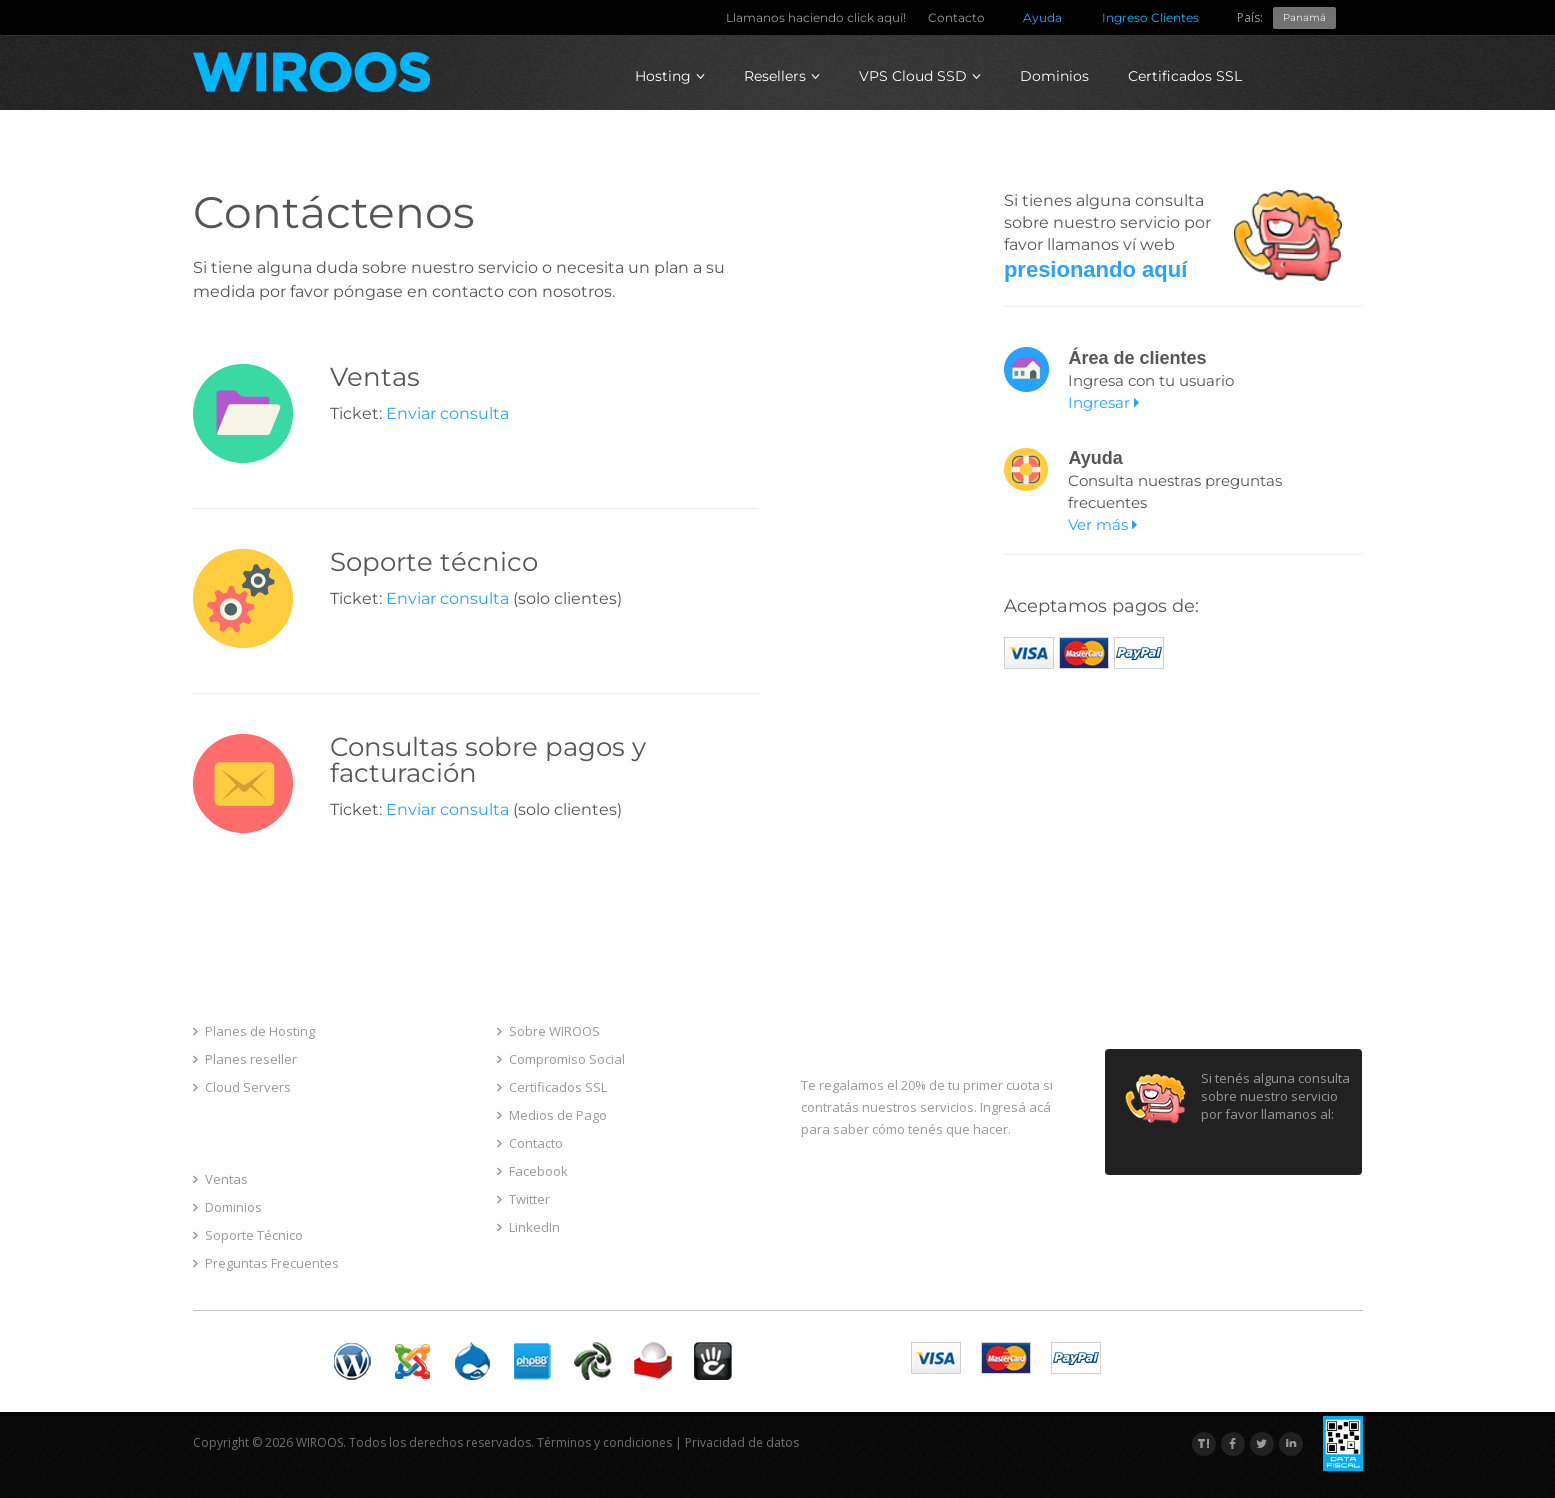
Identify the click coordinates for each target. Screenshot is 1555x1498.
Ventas (220, 1179)
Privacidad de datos (742, 1442)
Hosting (670, 76)
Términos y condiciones (604, 1442)
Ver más (1102, 524)
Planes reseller (245, 1059)
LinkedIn (528, 1227)
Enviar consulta (447, 413)
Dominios (1054, 76)
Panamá (1304, 17)
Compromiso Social (561, 1059)
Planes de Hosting (254, 1031)
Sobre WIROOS (548, 1031)
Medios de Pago (552, 1115)
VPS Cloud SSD (920, 76)
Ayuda (1042, 17)
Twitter (523, 1199)
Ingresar (1103, 402)
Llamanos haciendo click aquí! (816, 17)
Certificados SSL (1185, 76)
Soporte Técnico (248, 1235)
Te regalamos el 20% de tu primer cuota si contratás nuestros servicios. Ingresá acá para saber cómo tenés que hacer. (927, 1107)
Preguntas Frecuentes (266, 1263)
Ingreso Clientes (1150, 17)
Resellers (782, 76)
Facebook (532, 1171)
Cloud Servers (242, 1087)
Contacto (956, 17)
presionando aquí (1095, 269)
